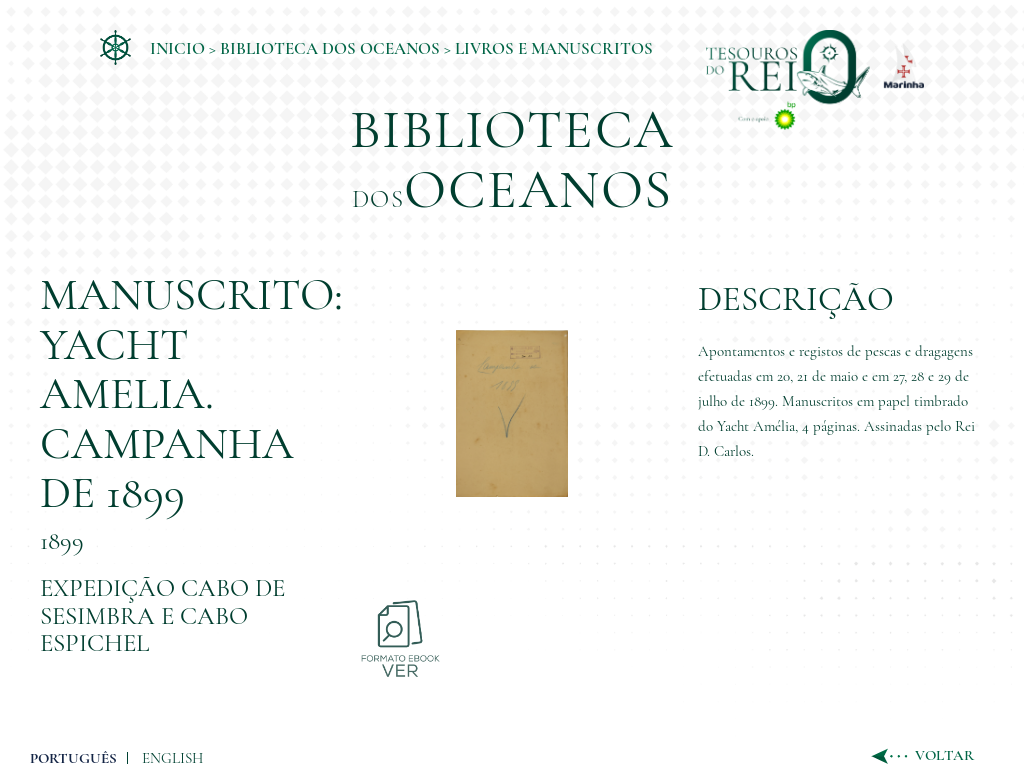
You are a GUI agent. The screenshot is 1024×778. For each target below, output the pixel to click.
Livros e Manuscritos (554, 48)
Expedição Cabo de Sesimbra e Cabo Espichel (162, 615)
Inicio (177, 48)
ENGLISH (172, 758)
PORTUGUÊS (73, 758)
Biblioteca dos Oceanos (330, 48)
